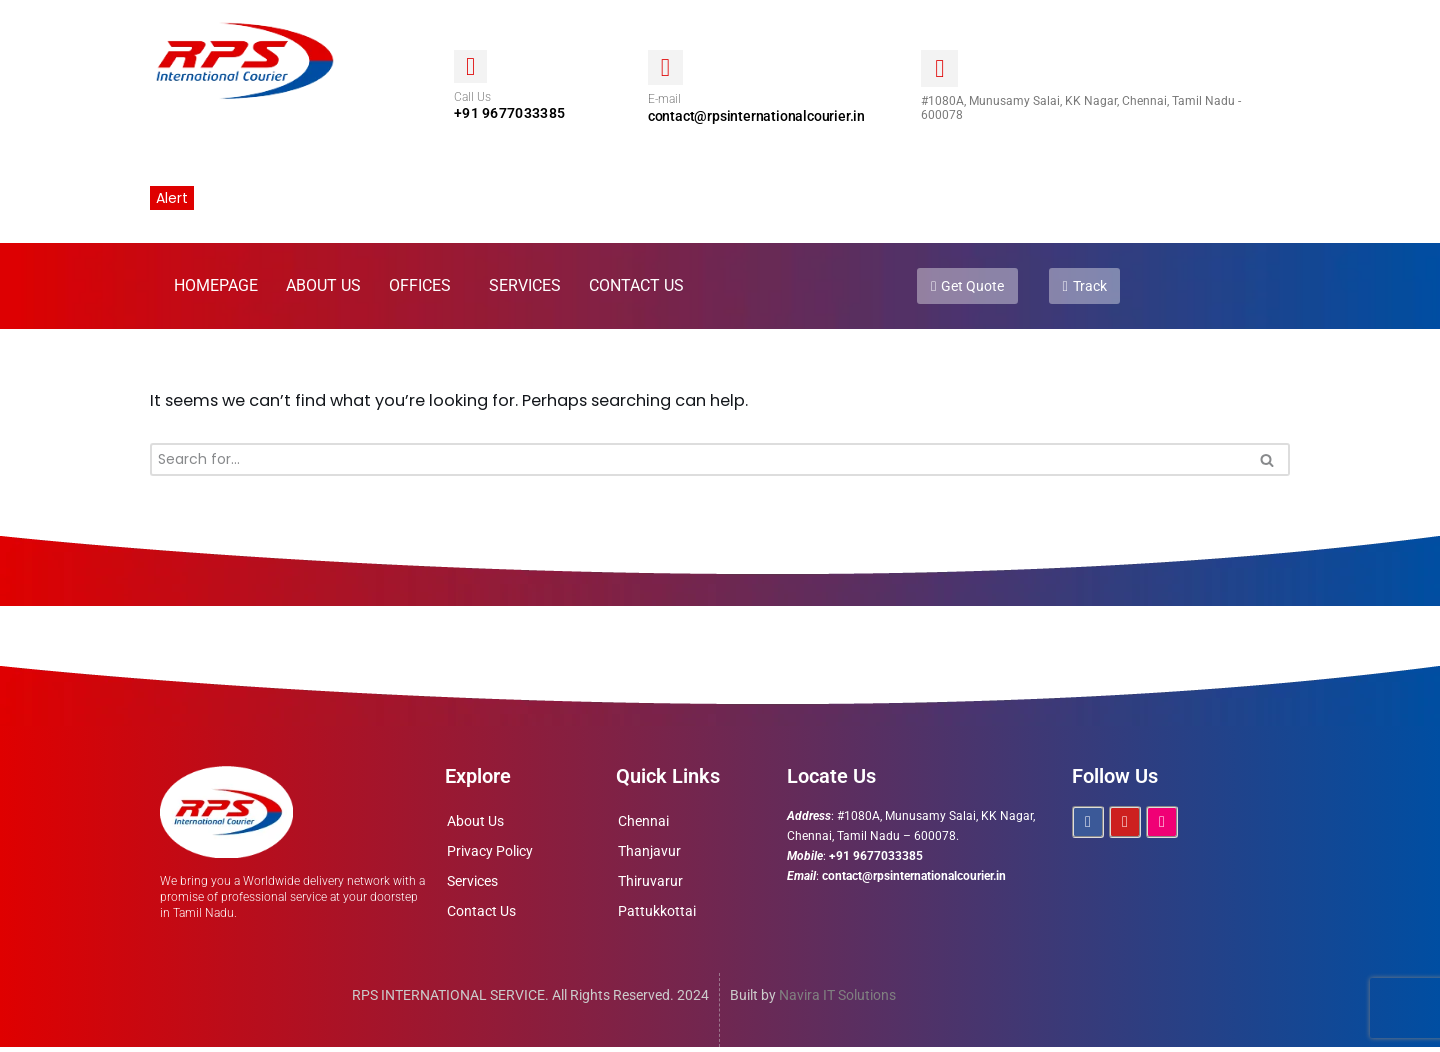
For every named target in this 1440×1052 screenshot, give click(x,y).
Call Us (472, 98)
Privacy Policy (490, 855)
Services (525, 288)
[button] (425, 289)
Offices (420, 288)
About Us (323, 288)
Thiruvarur (650, 885)
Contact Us (636, 288)
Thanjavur (649, 855)
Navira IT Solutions (837, 999)
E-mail (664, 100)
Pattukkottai (657, 915)
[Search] (697, 463)
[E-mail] (665, 67)
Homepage (216, 288)
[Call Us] (470, 66)
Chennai (643, 825)
